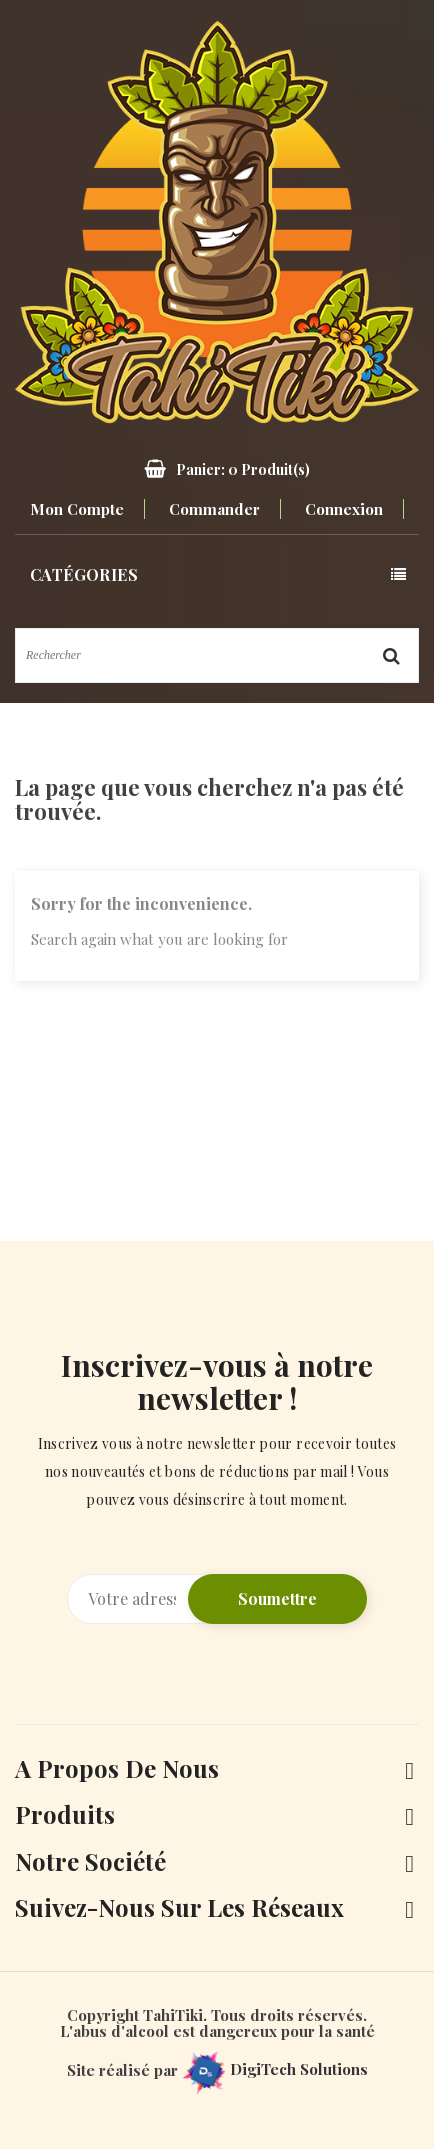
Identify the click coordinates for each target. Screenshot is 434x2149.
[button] (217, 469)
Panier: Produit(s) (243, 469)
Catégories (84, 574)
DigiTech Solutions (275, 2069)
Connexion (344, 509)
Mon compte (77, 509)
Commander (214, 509)
